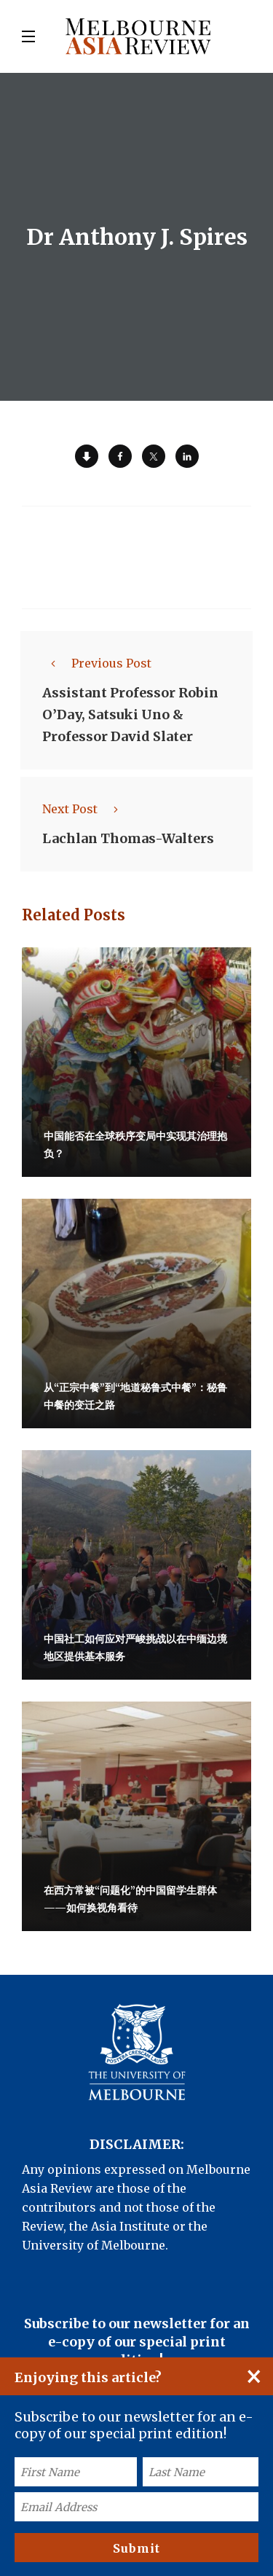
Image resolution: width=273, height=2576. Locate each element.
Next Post (84, 809)
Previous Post (96, 663)
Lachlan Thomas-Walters (128, 838)
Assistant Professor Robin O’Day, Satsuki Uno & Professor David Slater (130, 714)
